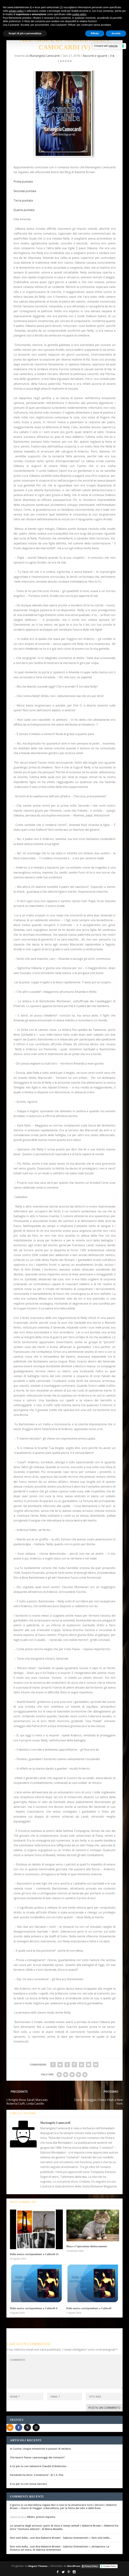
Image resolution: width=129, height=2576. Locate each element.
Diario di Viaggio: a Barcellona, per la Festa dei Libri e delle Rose (61, 2508)
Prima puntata (23, 181)
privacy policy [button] (16, 10)
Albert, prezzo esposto (41, 2517)
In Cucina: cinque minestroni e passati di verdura (40, 2448)
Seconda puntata (25, 191)
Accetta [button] (115, 33)
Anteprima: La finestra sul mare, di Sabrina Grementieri (59, 2548)
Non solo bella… (102, 2537)
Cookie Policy (109, 2566)
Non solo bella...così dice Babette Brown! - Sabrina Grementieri (49, 2537)
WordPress (73, 2566)
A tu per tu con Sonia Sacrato (28, 2484)
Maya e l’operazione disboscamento (86, 2246)
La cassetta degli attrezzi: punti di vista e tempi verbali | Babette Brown (55, 2525)
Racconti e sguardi (95, 56)
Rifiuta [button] (95, 33)
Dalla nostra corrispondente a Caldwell (88, 2308)
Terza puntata (23, 200)
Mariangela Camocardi (45, 56)
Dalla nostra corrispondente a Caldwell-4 (33, 2308)
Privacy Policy (91, 2566)
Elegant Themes (38, 2566)
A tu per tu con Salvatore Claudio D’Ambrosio (38, 2466)
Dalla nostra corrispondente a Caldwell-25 (34, 2254)
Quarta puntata (24, 210)
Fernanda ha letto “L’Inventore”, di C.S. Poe (36, 2475)
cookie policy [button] (79, 14)
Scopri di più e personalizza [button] (25, 33)
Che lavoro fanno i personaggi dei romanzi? (37, 2457)
